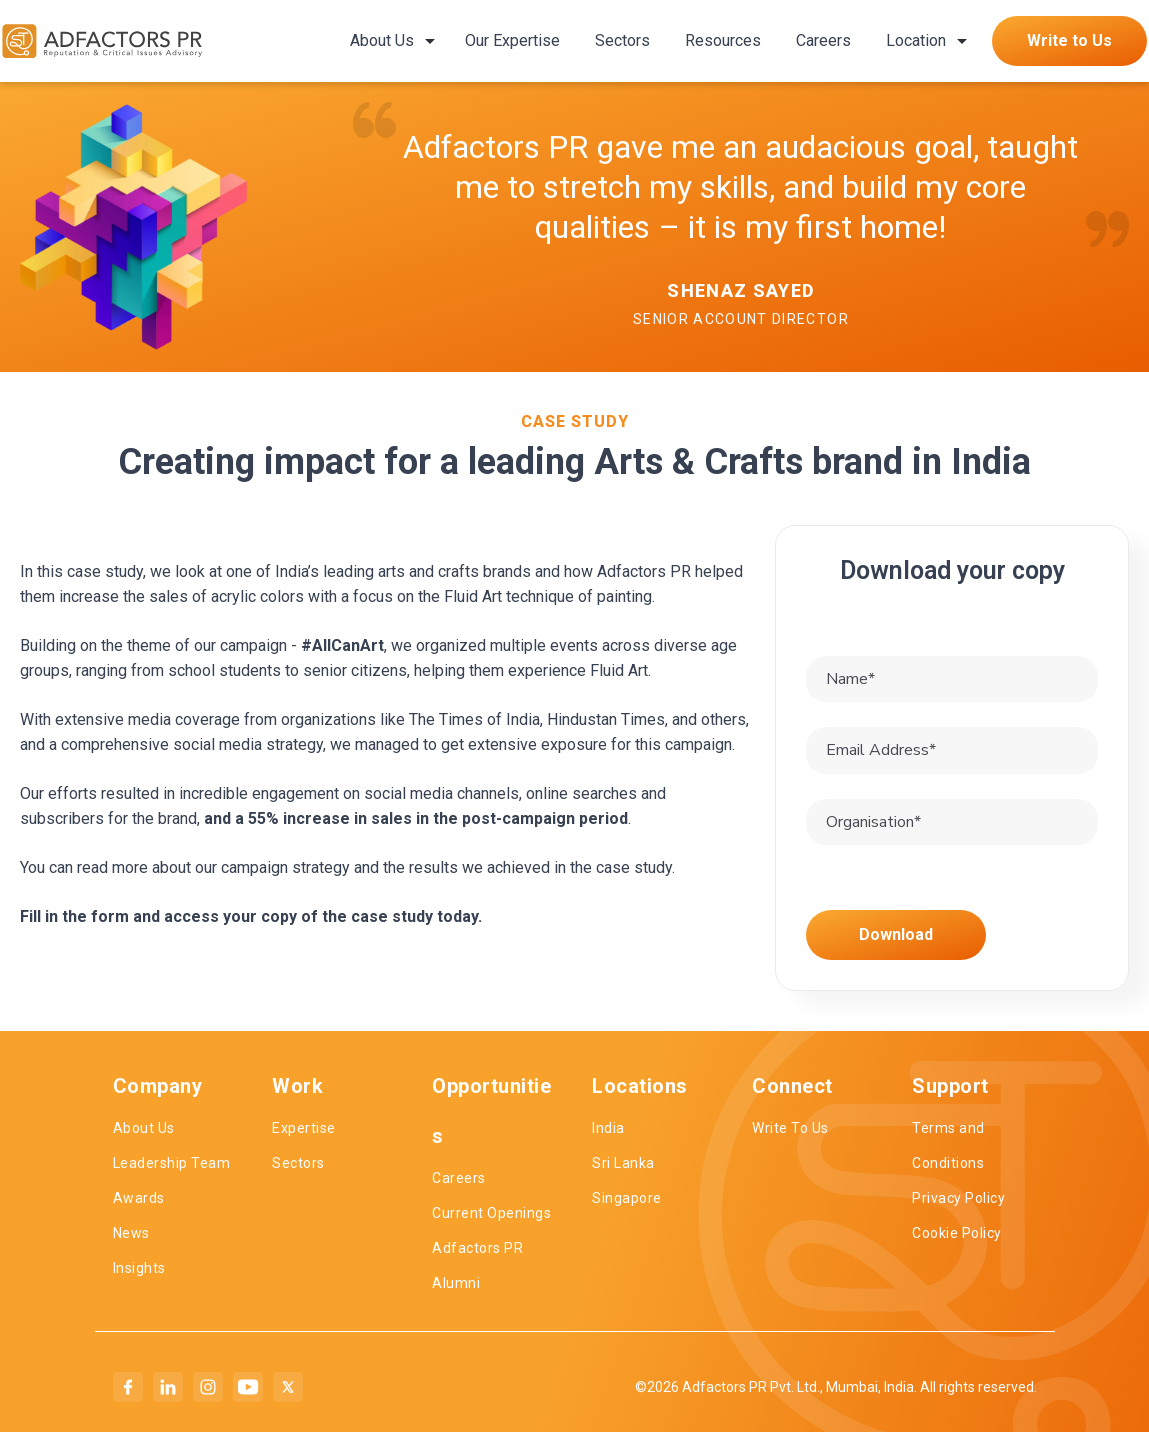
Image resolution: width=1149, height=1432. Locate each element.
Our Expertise (512, 40)
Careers (823, 40)
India (608, 1128)
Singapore (627, 1198)
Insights (139, 1268)
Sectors (622, 40)
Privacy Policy (958, 1198)
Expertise (304, 1128)
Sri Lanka (623, 1163)
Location (916, 40)
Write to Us (1069, 40)
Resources (723, 40)
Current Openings (491, 1213)
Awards (139, 1198)
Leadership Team (172, 1163)
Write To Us (790, 1128)
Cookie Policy (957, 1233)
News (131, 1233)
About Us (382, 40)
